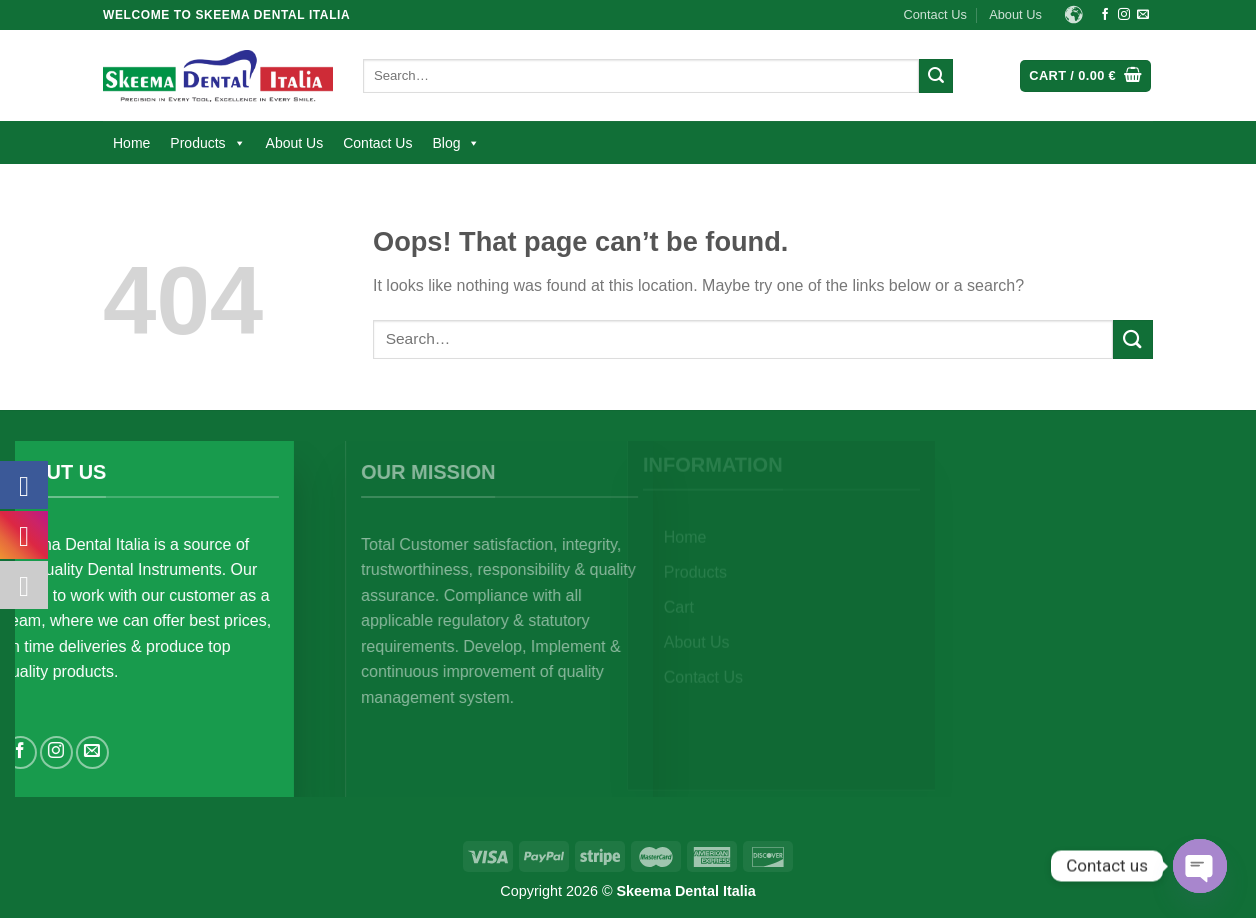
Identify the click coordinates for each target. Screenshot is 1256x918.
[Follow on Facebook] (1105, 15)
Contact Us (935, 14)
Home (131, 143)
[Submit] (936, 76)
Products (207, 143)
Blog (456, 143)
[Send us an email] (1143, 15)
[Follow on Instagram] (1124, 15)
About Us (1015, 14)
